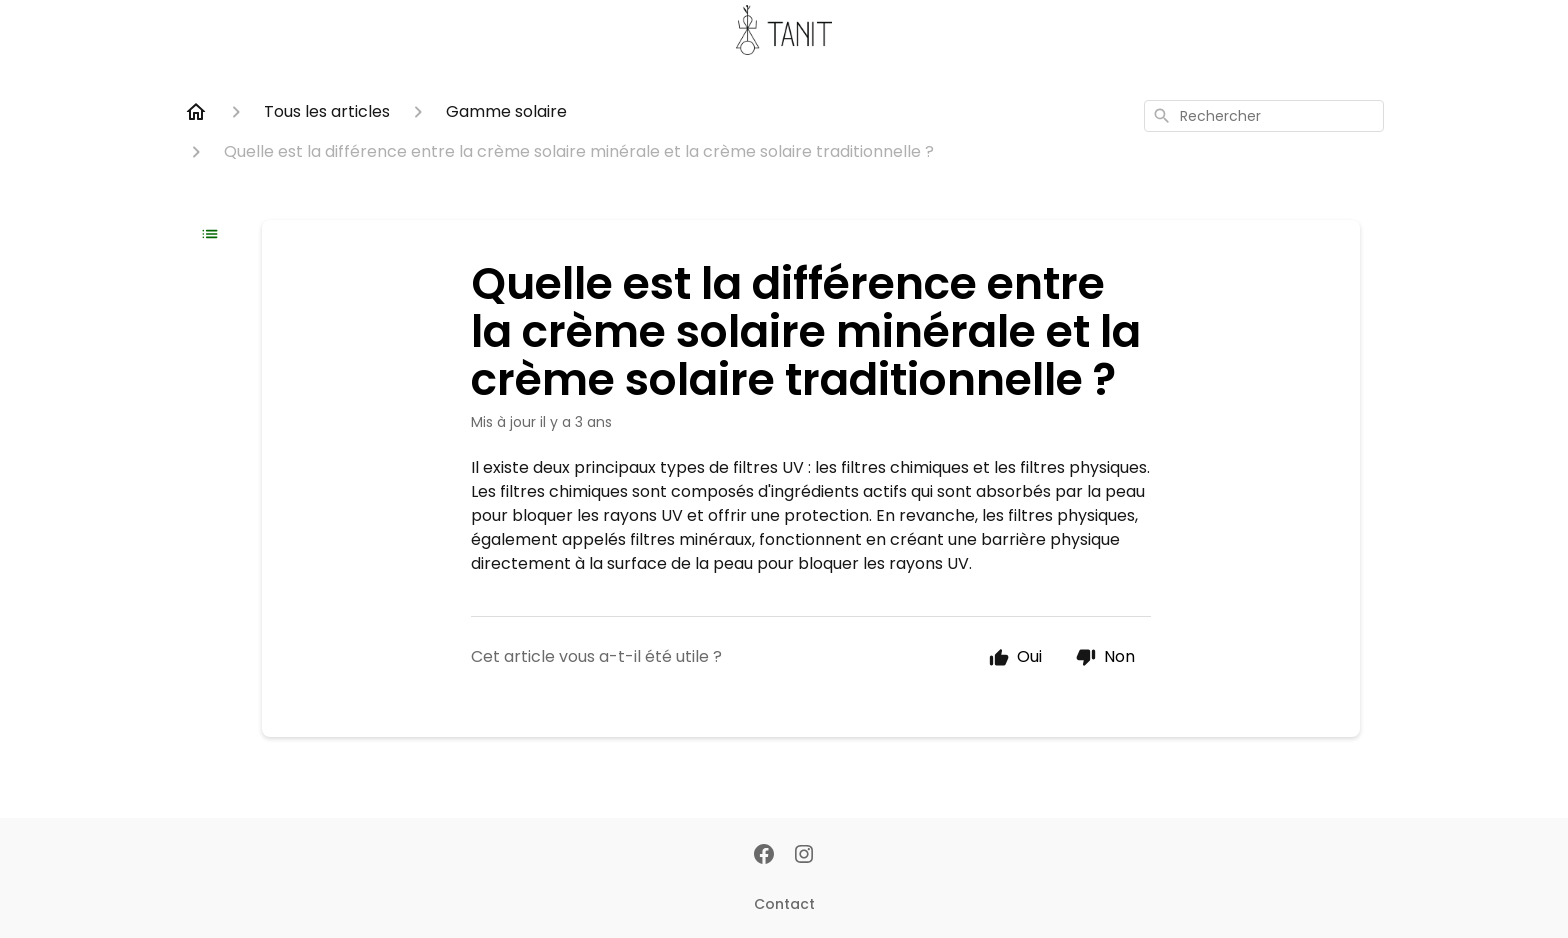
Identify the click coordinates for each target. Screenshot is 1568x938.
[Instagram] (804, 856)
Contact (784, 904)
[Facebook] (764, 856)
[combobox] (1264, 116)
